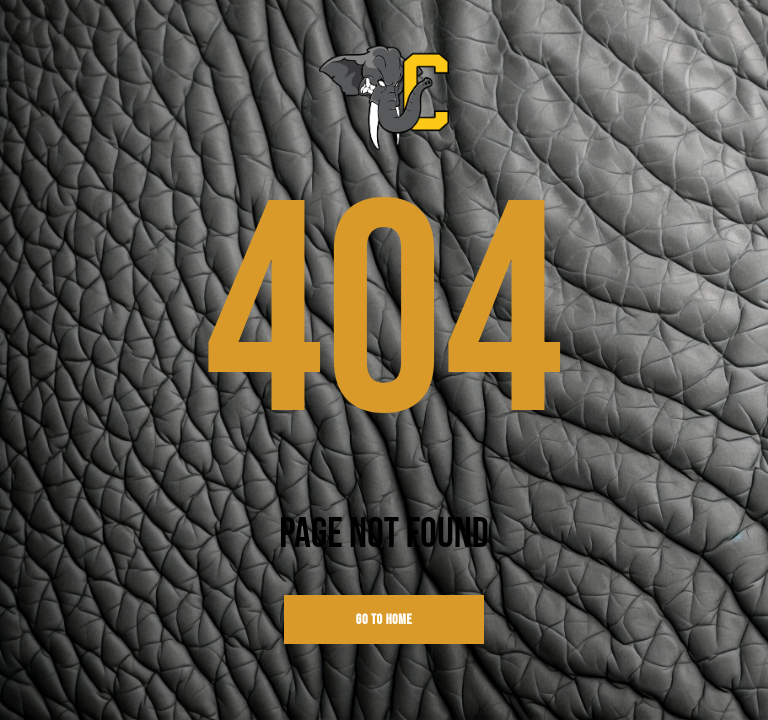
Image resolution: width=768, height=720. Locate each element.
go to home (384, 619)
